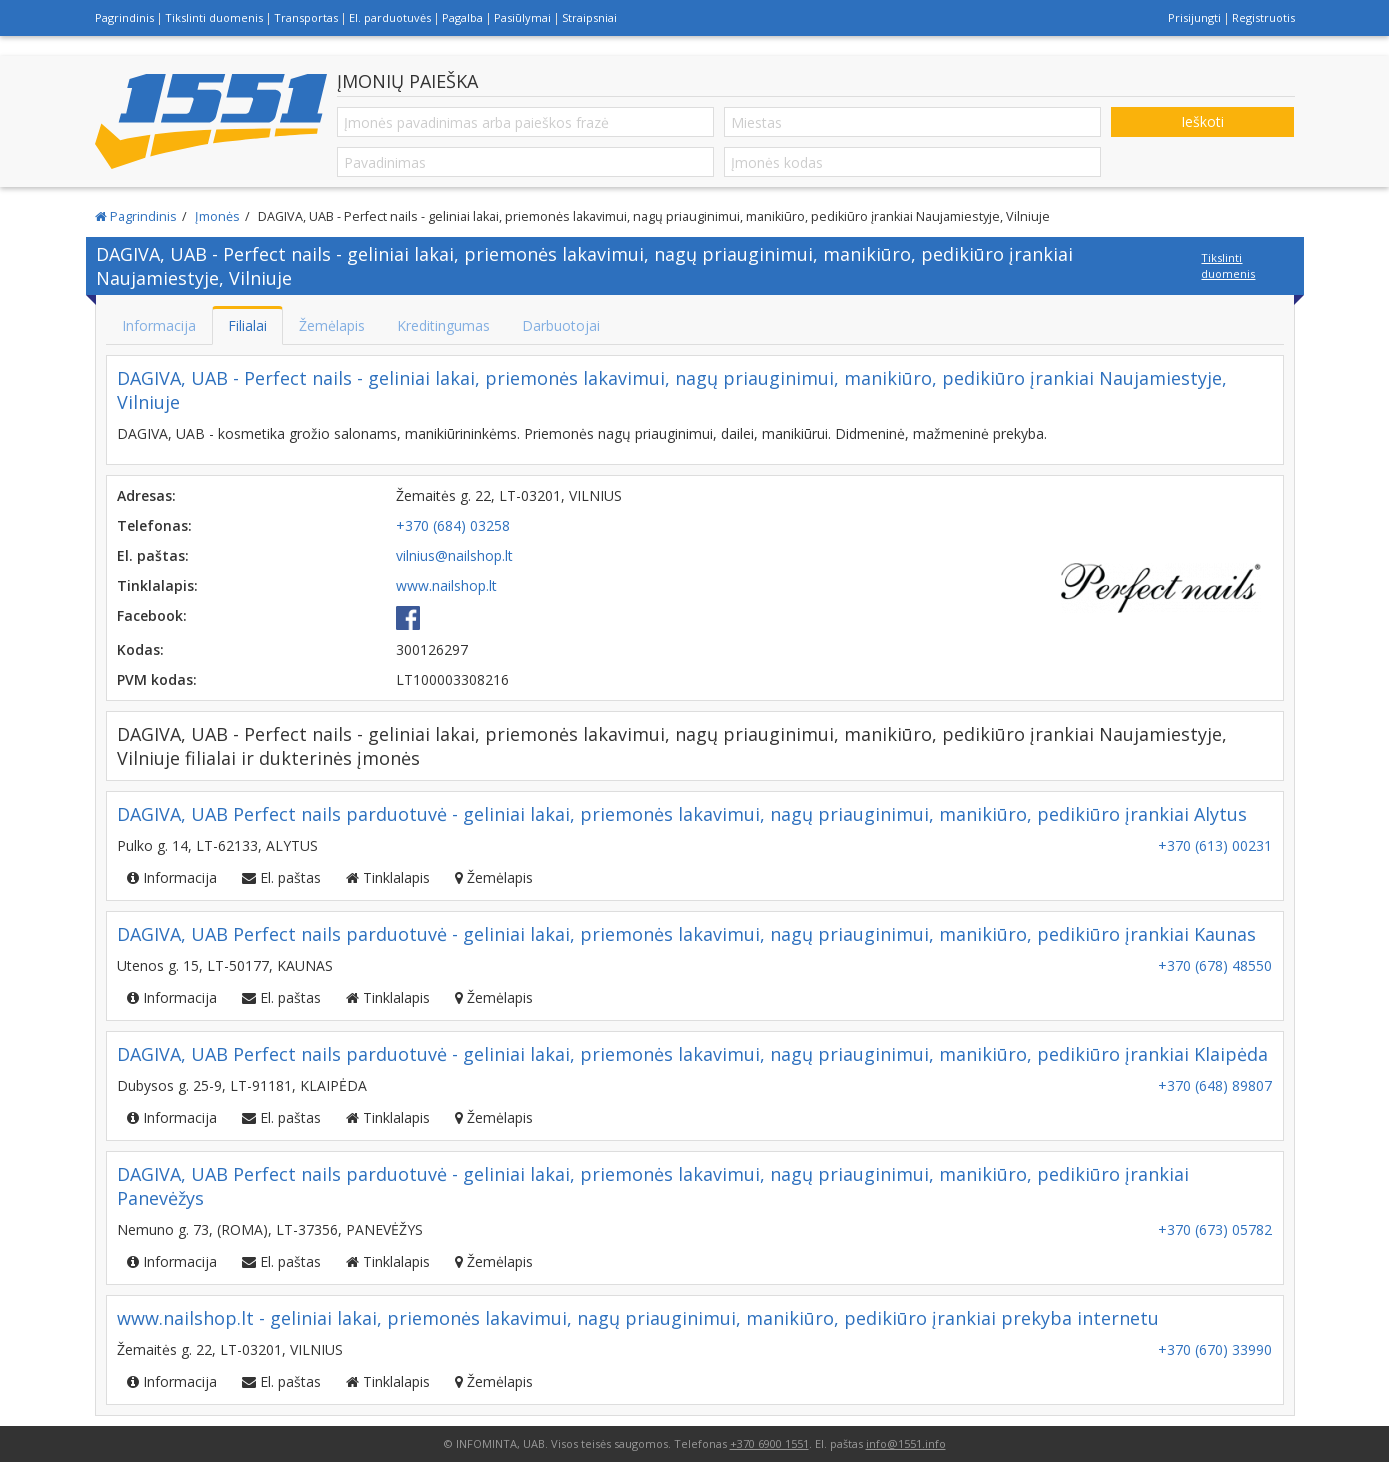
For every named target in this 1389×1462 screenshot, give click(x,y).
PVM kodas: (157, 679)
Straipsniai (589, 17)
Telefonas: (154, 525)
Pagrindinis (124, 17)
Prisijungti (1194, 17)
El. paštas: (153, 555)
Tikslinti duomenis (214, 17)
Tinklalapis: (157, 585)
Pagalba (462, 17)
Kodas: (140, 649)
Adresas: (146, 495)
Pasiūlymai (522, 17)
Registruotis (1263, 17)
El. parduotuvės (390, 17)
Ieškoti (1202, 121)
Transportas (306, 17)
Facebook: (152, 615)
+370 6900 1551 (769, 1443)
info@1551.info (906, 1443)
